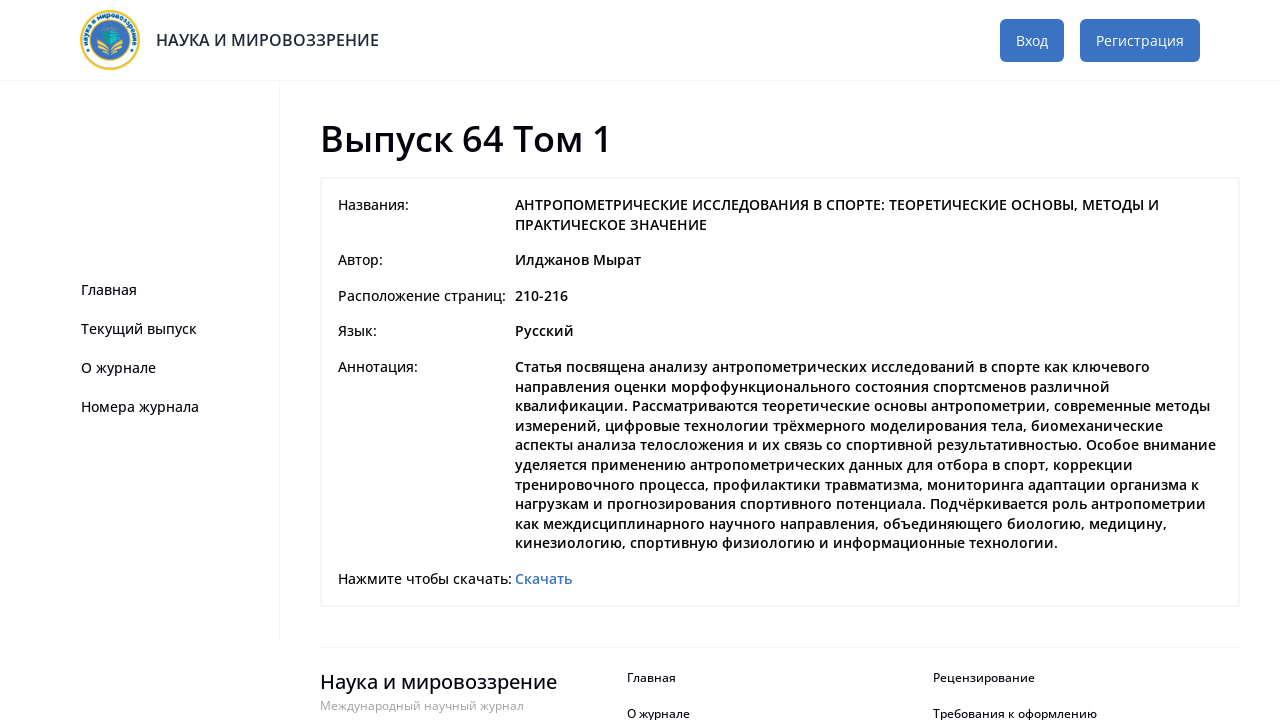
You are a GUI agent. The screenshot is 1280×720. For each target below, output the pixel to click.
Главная (109, 289)
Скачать (543, 578)
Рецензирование (985, 678)
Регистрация (1140, 40)
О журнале (118, 367)
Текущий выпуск (139, 328)
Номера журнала (140, 406)
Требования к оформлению (1015, 714)
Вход (1032, 40)
